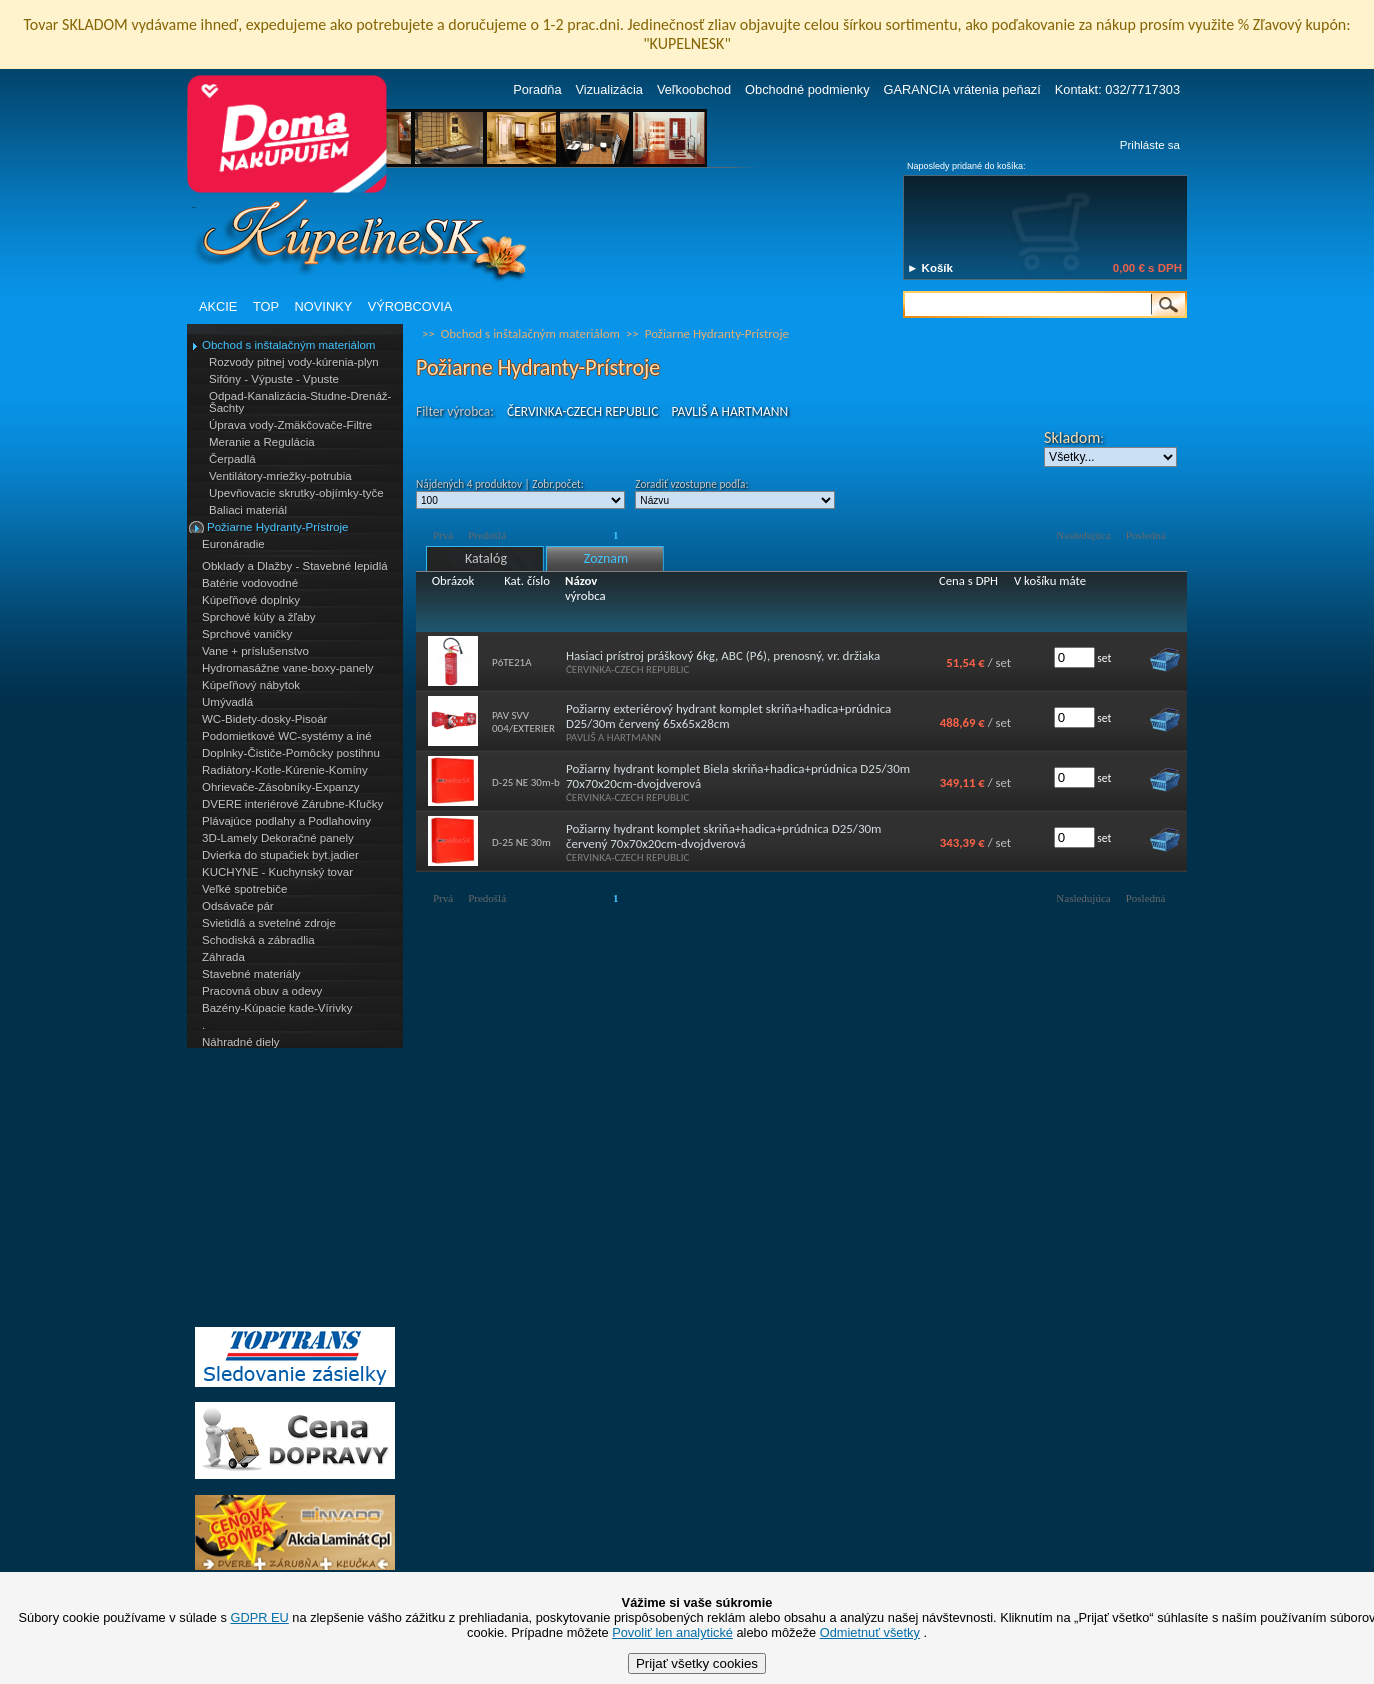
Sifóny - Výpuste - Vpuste (274, 379)
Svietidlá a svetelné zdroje (269, 923)
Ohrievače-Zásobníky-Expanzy (280, 787)
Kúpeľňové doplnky (251, 600)
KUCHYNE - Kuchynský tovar (277, 872)
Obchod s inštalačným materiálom (288, 345)
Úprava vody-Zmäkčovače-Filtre (290, 425)
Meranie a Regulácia (262, 442)
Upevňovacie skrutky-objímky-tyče (296, 493)
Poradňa (537, 89)
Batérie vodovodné (250, 583)
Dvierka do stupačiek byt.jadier (280, 855)
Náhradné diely (240, 1042)
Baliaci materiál (248, 510)
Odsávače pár (238, 906)
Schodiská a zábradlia (258, 940)
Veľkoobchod (694, 89)
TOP (266, 306)
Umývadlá (227, 702)
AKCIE (218, 306)
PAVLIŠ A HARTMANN (729, 411)
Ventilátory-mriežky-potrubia (280, 476)
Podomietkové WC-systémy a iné (287, 736)
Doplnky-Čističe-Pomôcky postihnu (291, 753)
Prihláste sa (1150, 145)
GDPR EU (259, 1617)
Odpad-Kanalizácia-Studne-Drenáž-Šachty (300, 402)
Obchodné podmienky (807, 89)
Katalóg (486, 558)
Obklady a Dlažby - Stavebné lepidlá (295, 566)
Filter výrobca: (455, 411)
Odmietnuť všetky (870, 1632)
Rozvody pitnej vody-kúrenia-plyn (294, 362)
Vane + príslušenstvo (255, 651)
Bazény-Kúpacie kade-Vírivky (277, 1008)
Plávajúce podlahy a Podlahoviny (286, 821)
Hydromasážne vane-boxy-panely (288, 668)
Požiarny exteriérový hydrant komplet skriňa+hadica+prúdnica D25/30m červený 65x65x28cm (728, 716)
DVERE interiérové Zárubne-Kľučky (292, 804)
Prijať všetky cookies (697, 1663)
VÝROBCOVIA (410, 306)
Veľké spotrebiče (244, 889)
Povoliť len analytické (672, 1632)
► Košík (930, 268)
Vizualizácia (609, 89)
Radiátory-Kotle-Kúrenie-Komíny (285, 770)
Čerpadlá (232, 459)
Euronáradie (233, 544)
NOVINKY (324, 306)
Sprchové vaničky (247, 634)
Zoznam (606, 558)
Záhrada (223, 957)
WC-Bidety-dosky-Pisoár (264, 719)
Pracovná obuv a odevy (262, 991)
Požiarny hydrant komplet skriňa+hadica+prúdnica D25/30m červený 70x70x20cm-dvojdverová (723, 836)
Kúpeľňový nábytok (251, 685)
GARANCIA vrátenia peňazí (962, 89)
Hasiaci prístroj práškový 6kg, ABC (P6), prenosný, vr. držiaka (723, 655)
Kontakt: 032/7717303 (1117, 89)
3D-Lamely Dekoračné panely (278, 838)
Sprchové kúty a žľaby (258, 617)
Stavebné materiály (251, 974)
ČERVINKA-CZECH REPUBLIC (582, 411)
